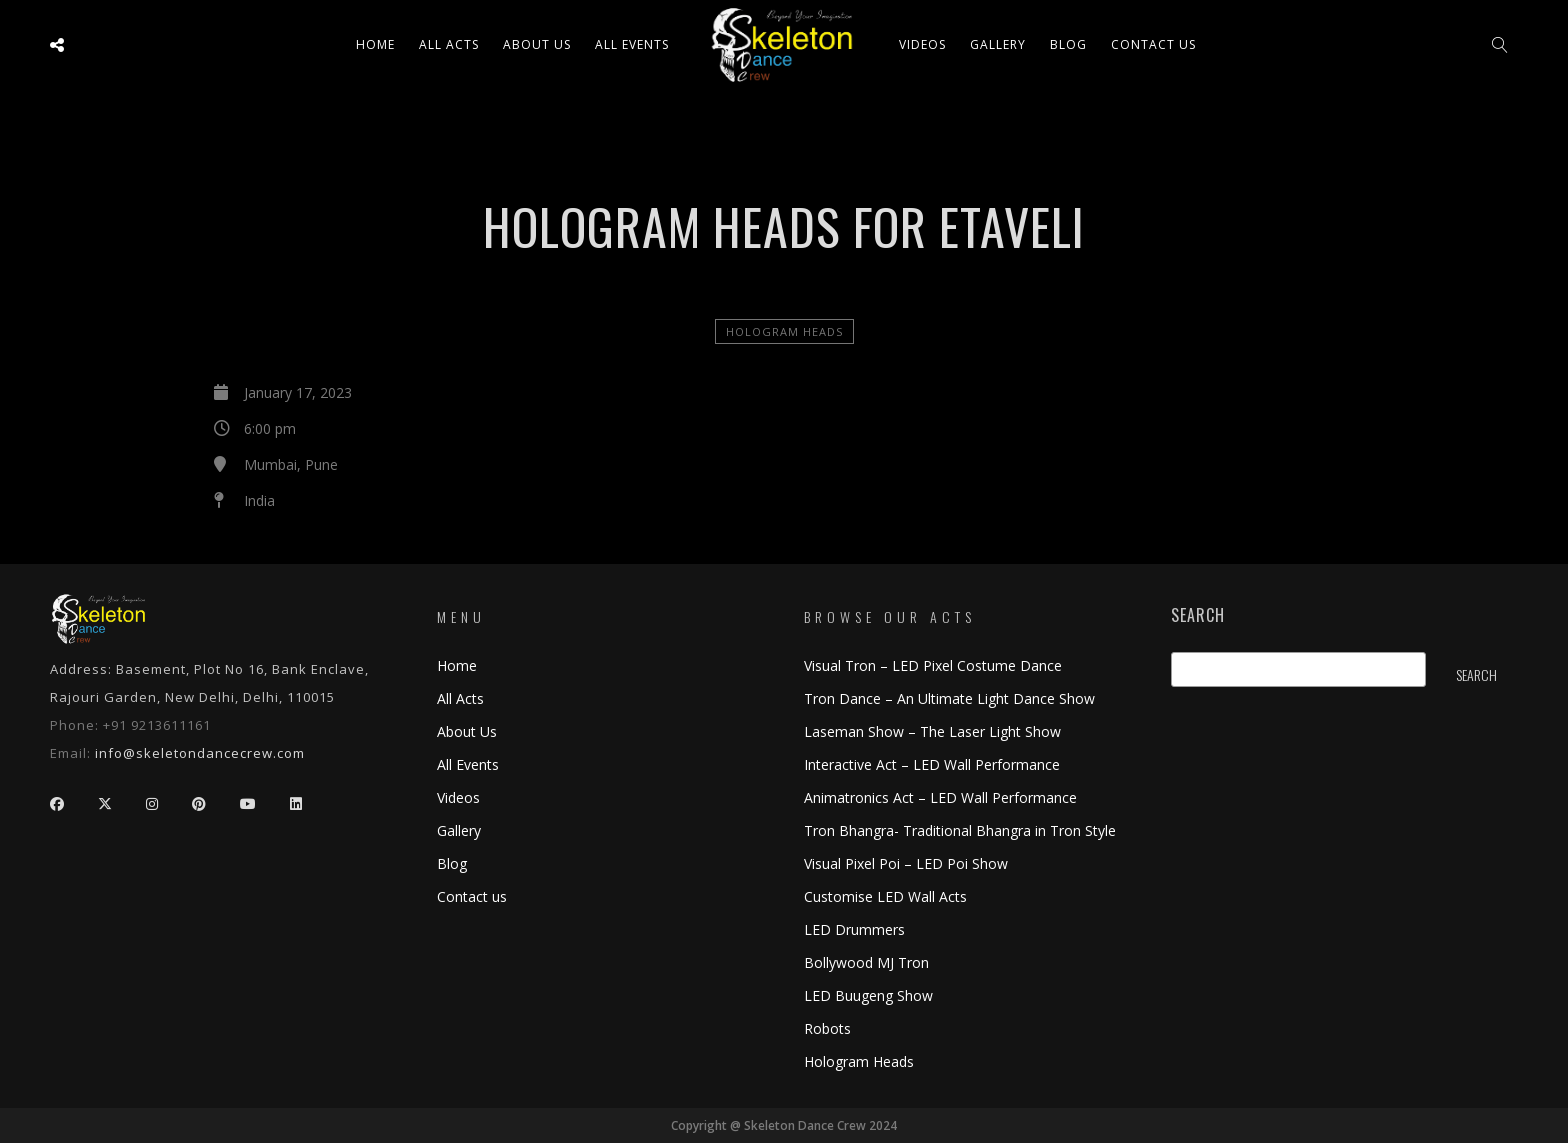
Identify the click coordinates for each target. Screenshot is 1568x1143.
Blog (1068, 44)
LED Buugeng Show (868, 995)
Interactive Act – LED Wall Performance (932, 764)
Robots (827, 1028)
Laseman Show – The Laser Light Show (932, 731)
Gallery (998, 44)
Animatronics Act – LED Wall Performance (940, 797)
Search (1198, 615)
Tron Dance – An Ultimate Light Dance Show (949, 698)
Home (375, 44)
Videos (922, 44)
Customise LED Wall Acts (885, 896)
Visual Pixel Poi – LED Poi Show (906, 863)
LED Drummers (854, 929)
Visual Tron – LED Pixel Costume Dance (933, 665)
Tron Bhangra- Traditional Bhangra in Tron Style (960, 830)
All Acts (460, 698)
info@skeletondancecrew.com (200, 753)
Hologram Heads (784, 331)
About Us (537, 44)
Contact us (1153, 44)
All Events (632, 44)
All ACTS (449, 44)
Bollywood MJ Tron (866, 962)
